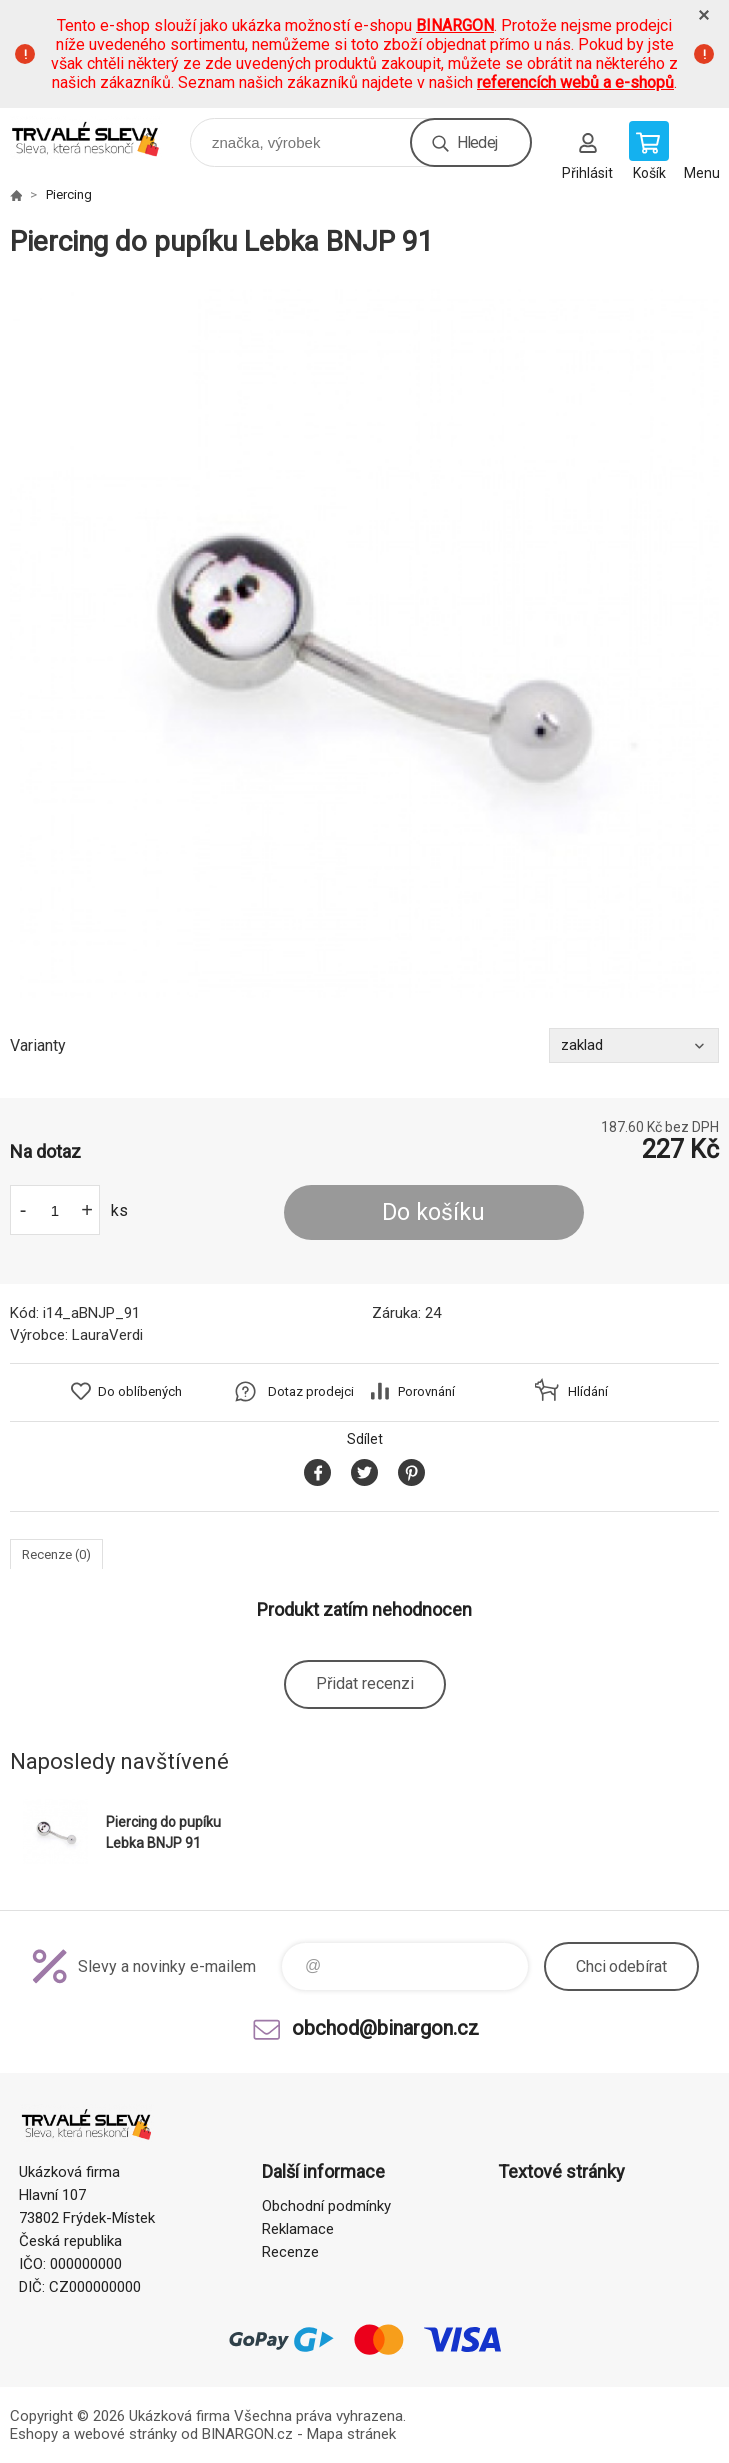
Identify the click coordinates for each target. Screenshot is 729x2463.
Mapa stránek (351, 2434)
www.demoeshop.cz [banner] (98, 137)
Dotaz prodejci (311, 1391)
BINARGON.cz (247, 2434)
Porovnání (426, 1391)
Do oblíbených (140, 1391)
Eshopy (34, 2434)
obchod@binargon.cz (385, 2028)
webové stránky (125, 2434)
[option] (364, 643)
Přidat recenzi (365, 1683)
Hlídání (588, 1391)
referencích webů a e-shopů (575, 82)
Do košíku (433, 1212)
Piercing (69, 194)
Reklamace (298, 2229)
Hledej (477, 142)
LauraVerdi (107, 1335)
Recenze (290, 2252)
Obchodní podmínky (326, 2206)
